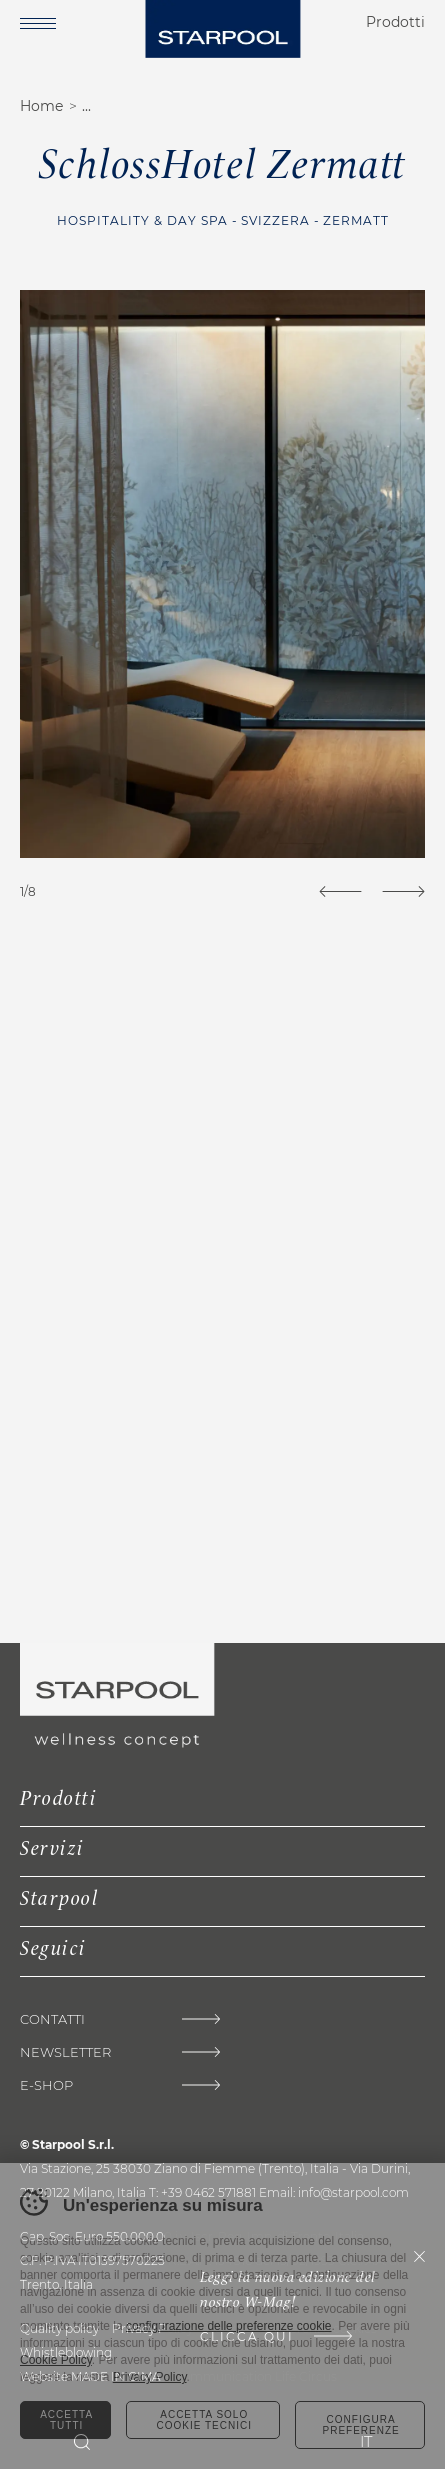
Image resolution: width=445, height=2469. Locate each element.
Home (41, 106)
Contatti (52, 2019)
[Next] (403, 891)
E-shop (46, 2085)
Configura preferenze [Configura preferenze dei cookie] (360, 2425)
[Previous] (340, 891)
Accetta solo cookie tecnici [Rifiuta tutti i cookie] (204, 2420)
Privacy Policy (150, 2377)
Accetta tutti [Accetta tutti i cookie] (66, 2420)
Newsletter (65, 2052)
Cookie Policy (56, 2360)
